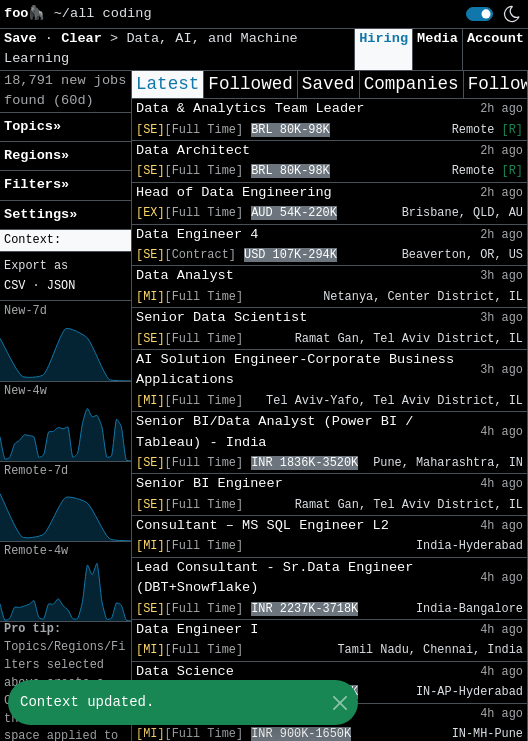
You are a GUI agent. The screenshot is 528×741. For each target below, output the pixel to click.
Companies (411, 84)
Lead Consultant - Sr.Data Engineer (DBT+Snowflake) (274, 577)
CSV (14, 286)
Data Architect (193, 150)
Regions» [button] (36, 155)
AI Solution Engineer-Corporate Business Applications (295, 369)
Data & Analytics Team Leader (250, 108)
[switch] (479, 14)
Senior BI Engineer (209, 483)
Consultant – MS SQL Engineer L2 (262, 525)
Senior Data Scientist (221, 317)
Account (495, 38)
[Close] (339, 702)
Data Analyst (185, 275)
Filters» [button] (36, 184)
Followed (250, 84)
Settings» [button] (40, 214)
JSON (61, 286)
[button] (65, 240)
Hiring (383, 38)
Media (437, 38)
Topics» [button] (32, 126)
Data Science (185, 671)
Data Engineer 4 (197, 234)
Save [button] (24, 38)
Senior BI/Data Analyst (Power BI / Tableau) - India (274, 431)
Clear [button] (85, 38)
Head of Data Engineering (234, 192)
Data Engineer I (197, 629)
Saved (328, 84)
